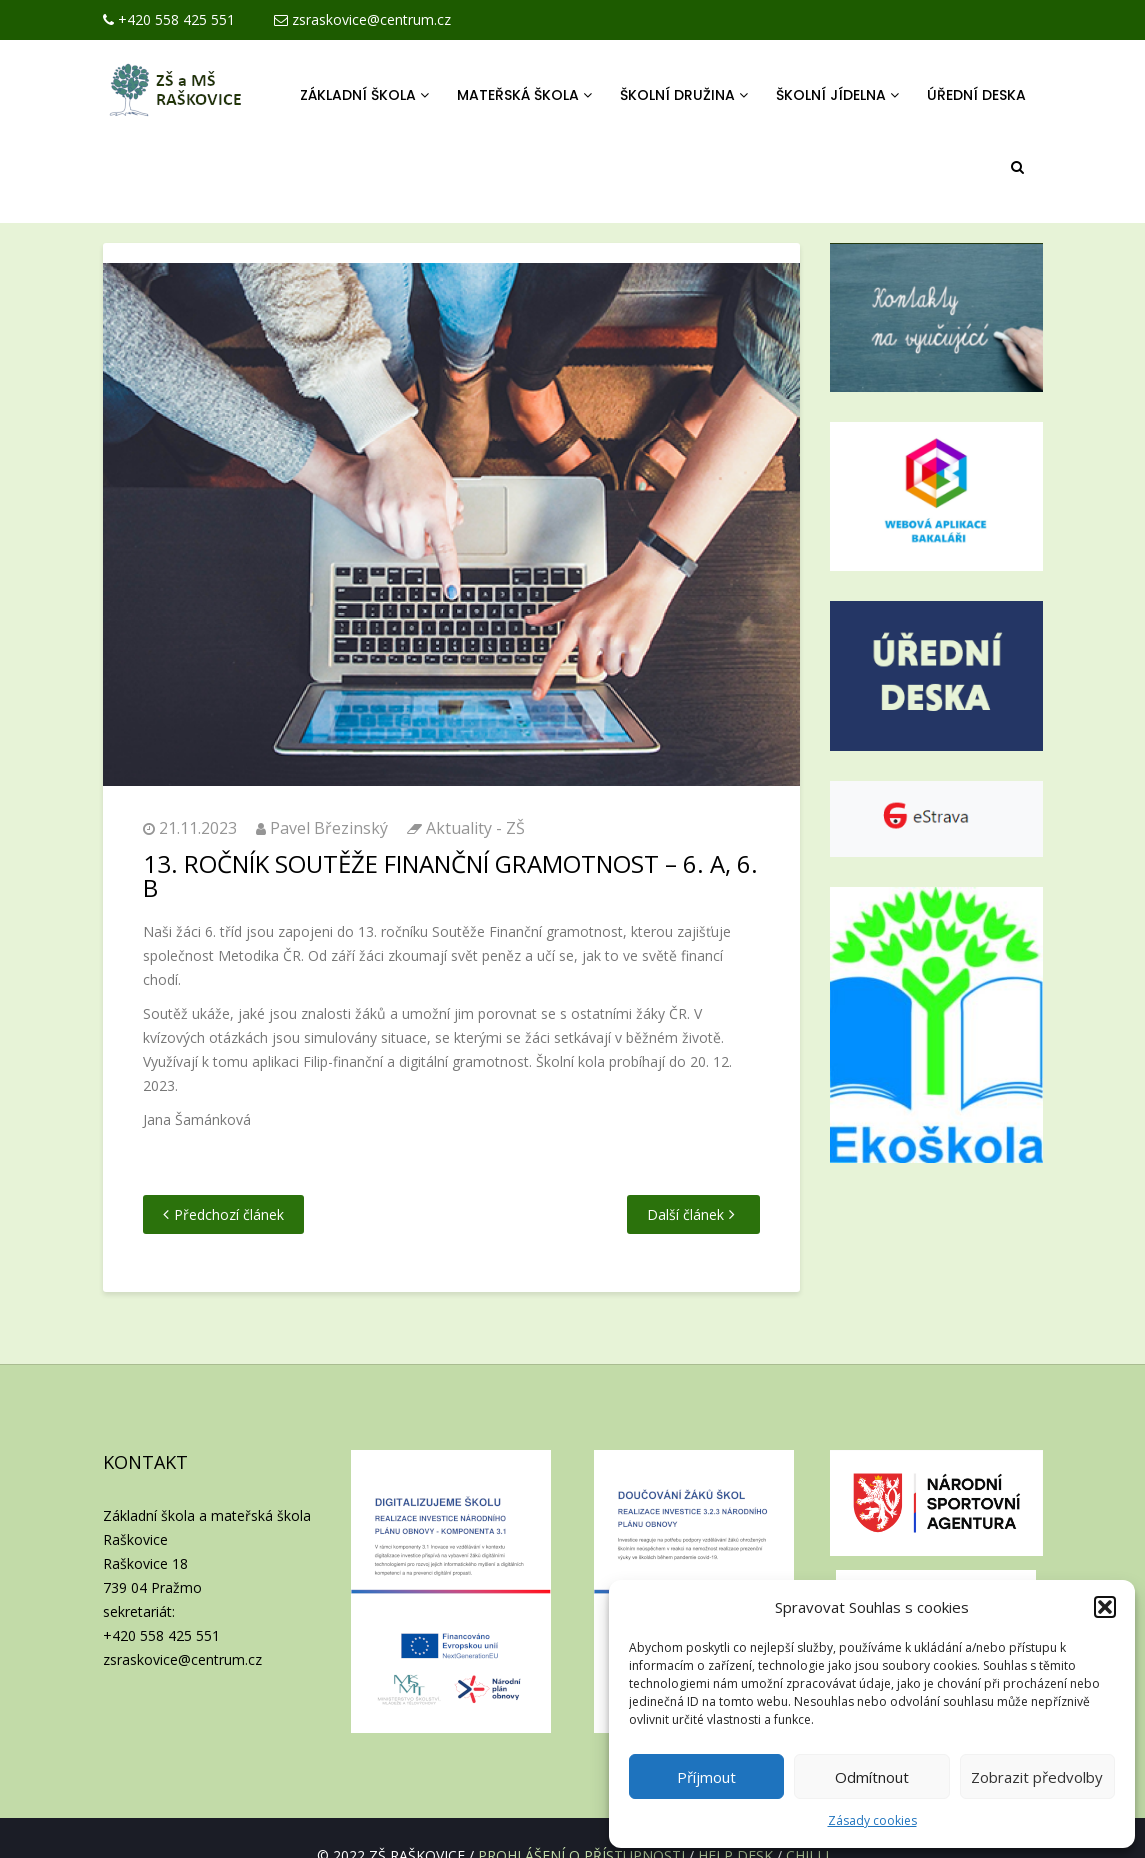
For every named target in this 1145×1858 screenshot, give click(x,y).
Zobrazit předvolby (1037, 1777)
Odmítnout (872, 1777)
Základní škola (364, 95)
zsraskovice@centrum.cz (362, 19)
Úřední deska (976, 95)
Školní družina (684, 95)
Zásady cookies (872, 1820)
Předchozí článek (229, 1214)
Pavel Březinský (329, 828)
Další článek (685, 1214)
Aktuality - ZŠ (475, 828)
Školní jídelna (837, 95)
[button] (1105, 1607)
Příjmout (706, 1777)
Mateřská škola (524, 95)
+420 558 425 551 (169, 19)
